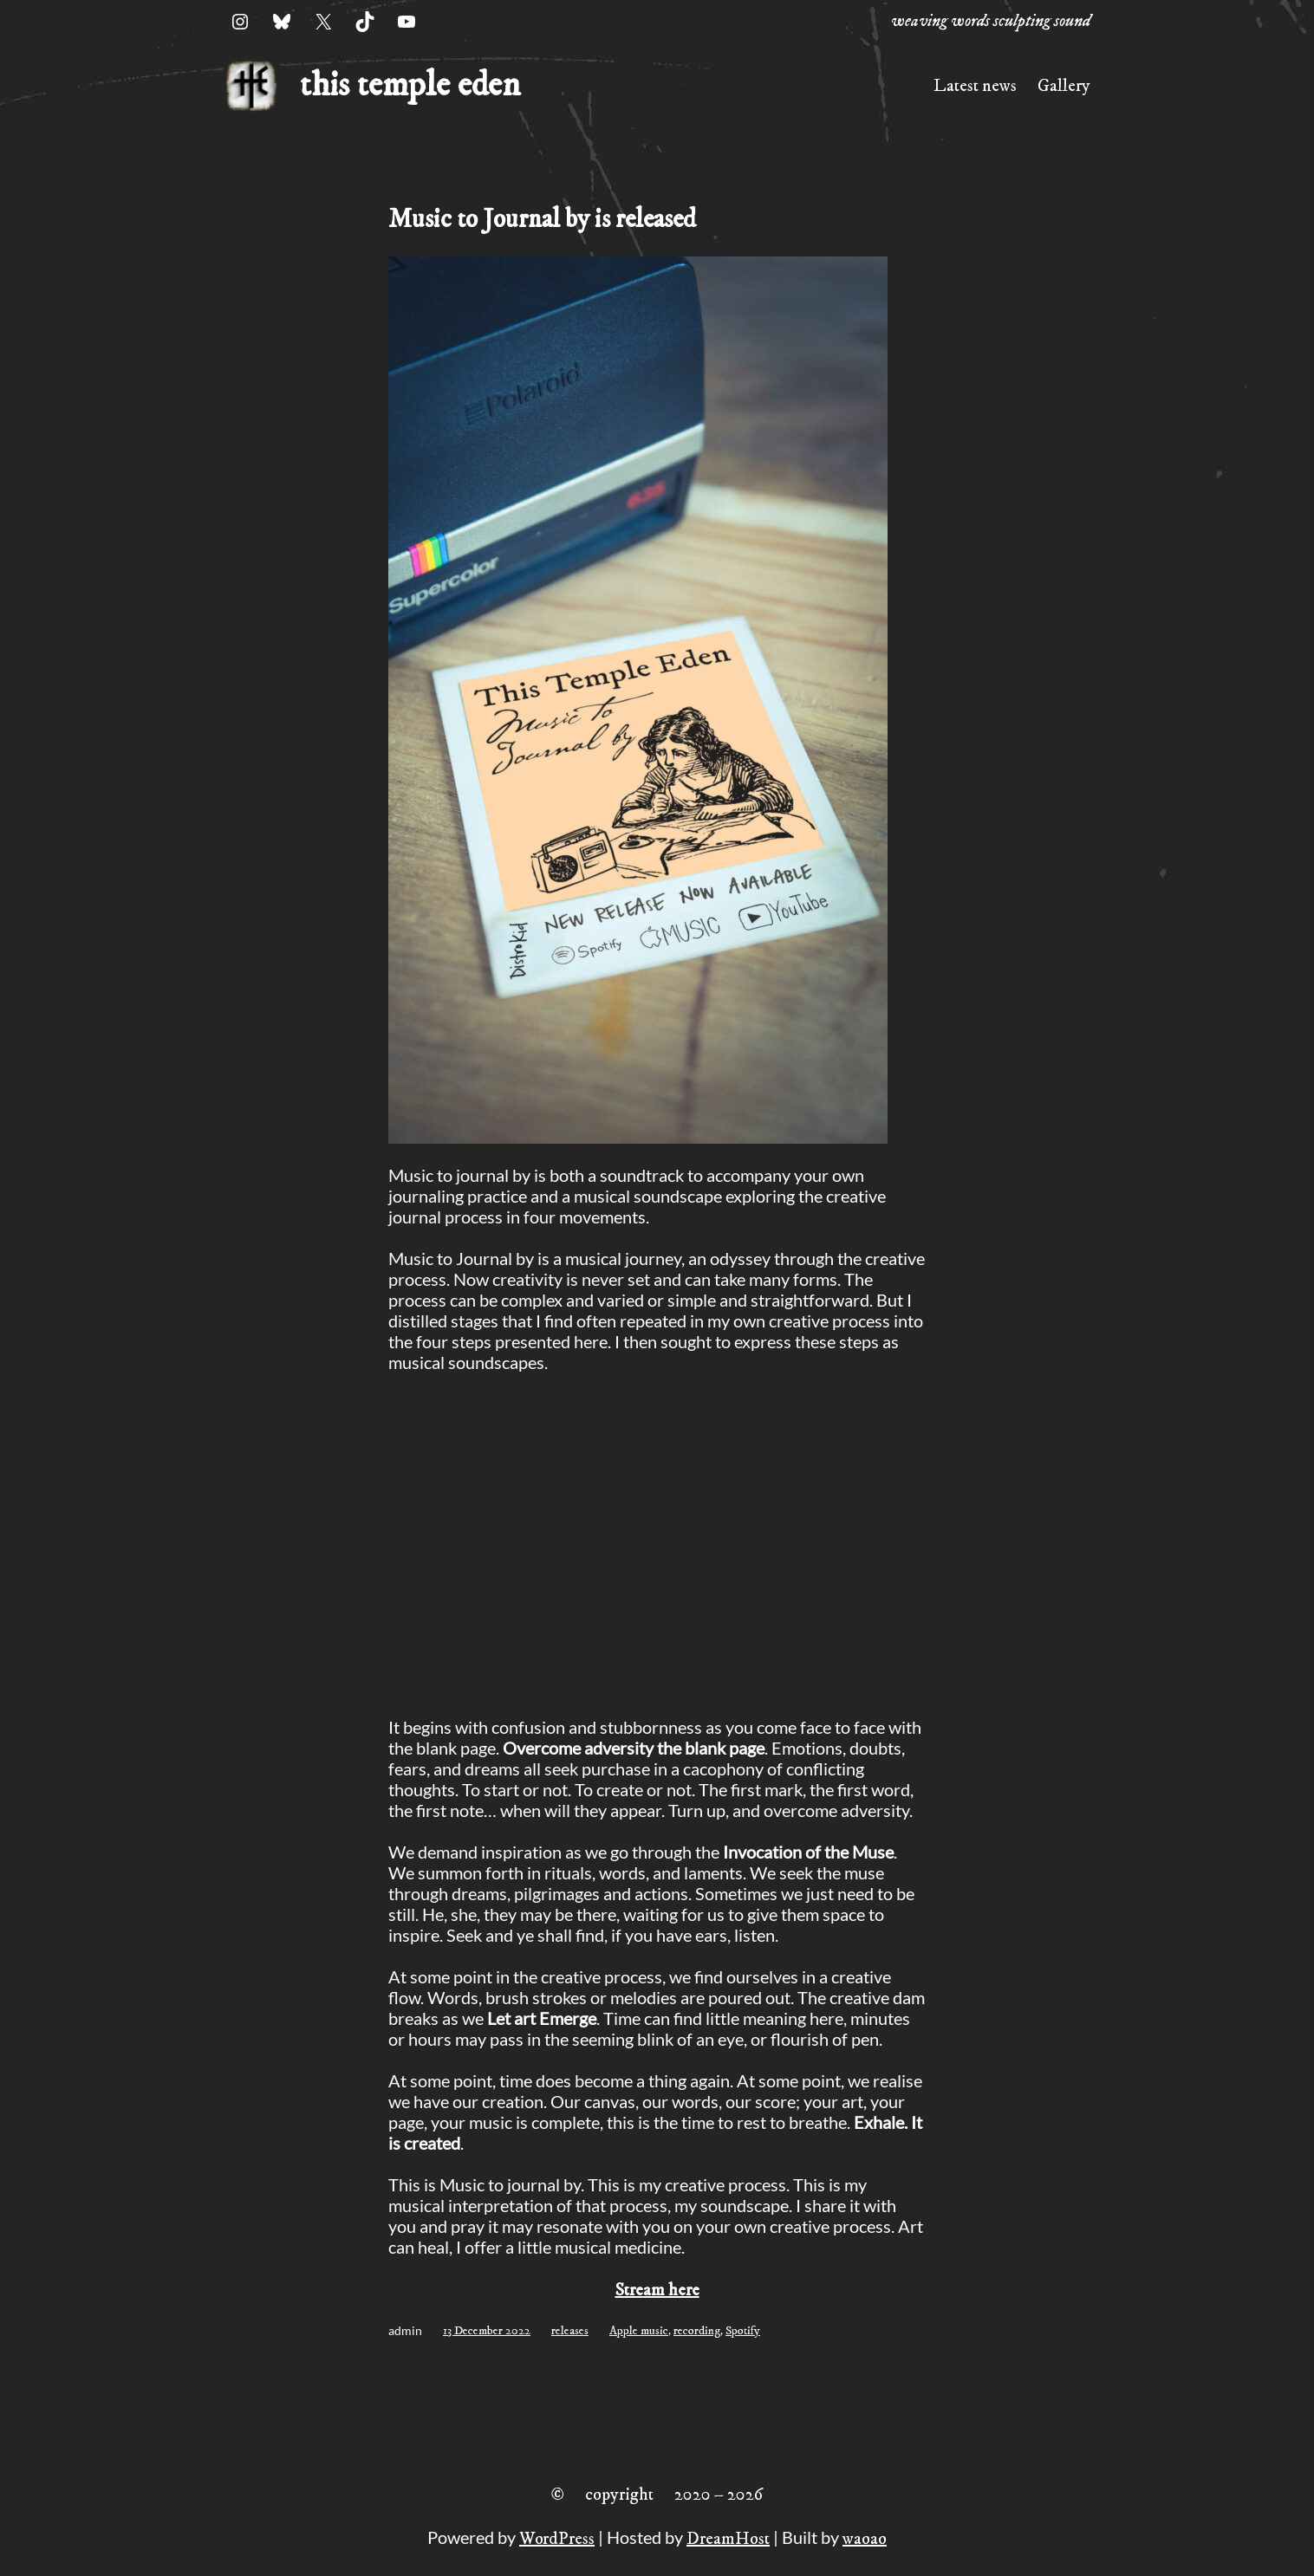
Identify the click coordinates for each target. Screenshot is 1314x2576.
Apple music (638, 2331)
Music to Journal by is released (542, 220)
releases (570, 2331)
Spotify (742, 2331)
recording (696, 2331)
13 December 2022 (486, 2331)
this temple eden (410, 85)
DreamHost (728, 2539)
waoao (864, 2539)
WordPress (557, 2539)
